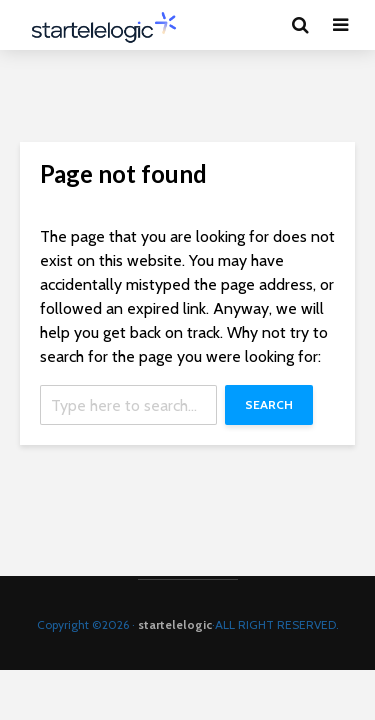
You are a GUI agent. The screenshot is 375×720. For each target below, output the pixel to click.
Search (269, 404)
